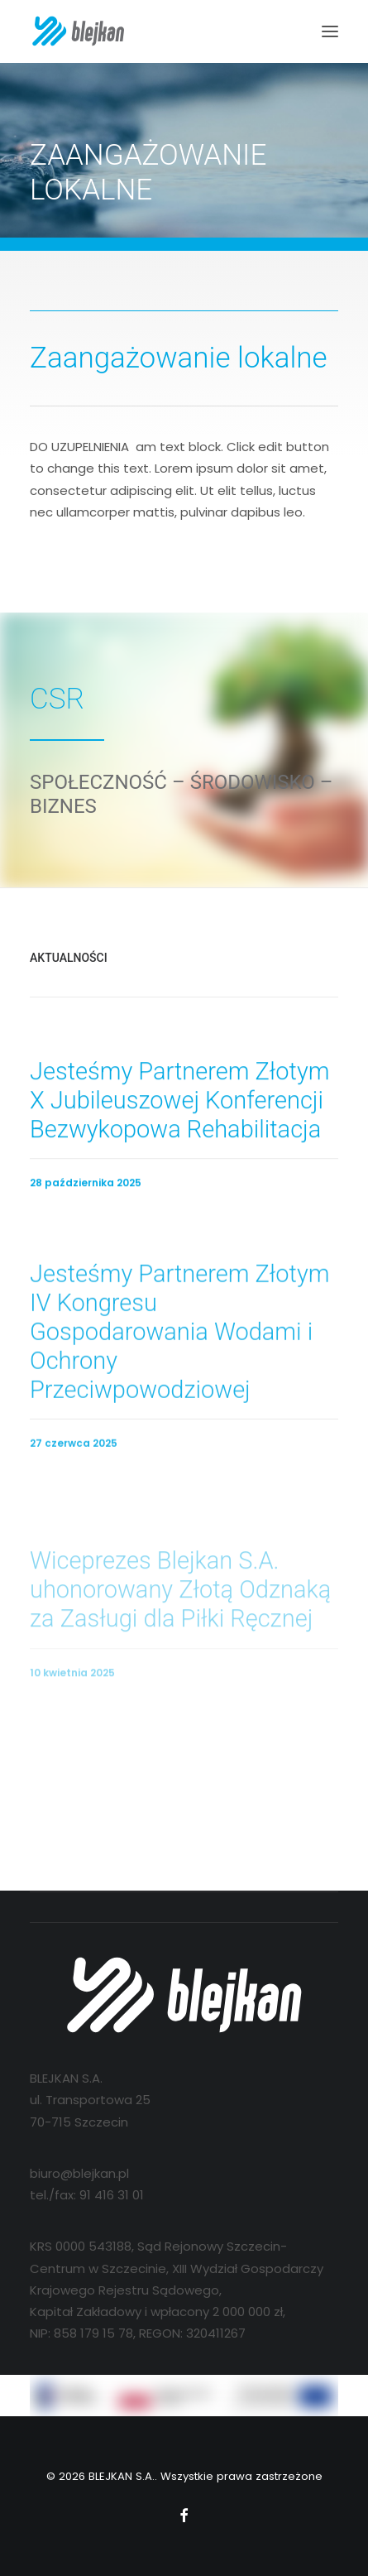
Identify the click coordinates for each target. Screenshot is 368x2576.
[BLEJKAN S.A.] (78, 31)
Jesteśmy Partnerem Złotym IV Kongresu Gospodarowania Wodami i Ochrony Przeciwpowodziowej (179, 1382)
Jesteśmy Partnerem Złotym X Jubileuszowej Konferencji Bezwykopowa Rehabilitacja (179, 1114)
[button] (330, 31)
